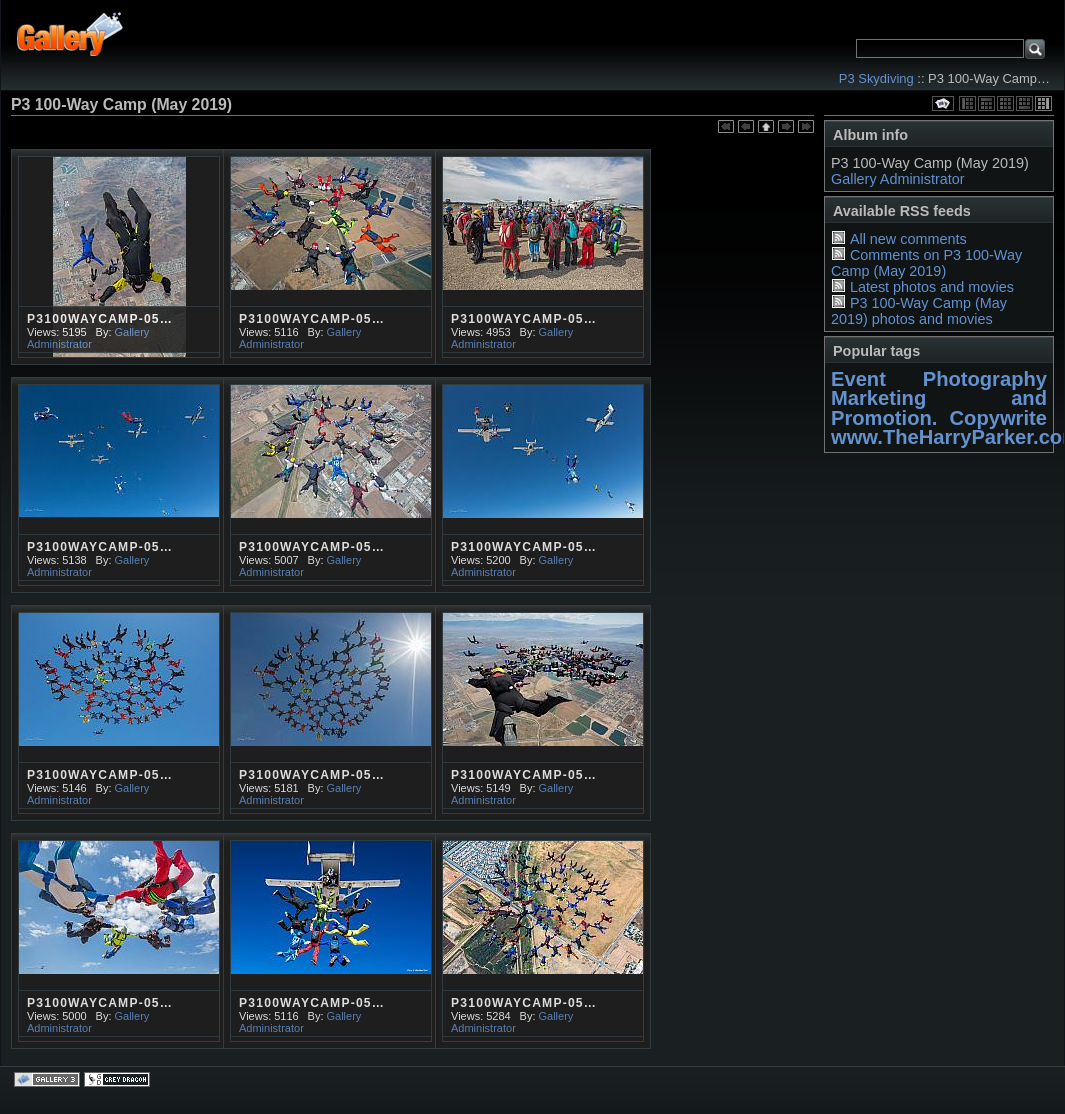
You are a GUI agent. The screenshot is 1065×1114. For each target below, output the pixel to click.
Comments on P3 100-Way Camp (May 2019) (926, 263)
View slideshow (943, 103)
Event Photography (939, 379)
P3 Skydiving (876, 78)
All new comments (908, 239)
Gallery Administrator (898, 179)
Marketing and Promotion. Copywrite (939, 407)
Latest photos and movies (932, 287)
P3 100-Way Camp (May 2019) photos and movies (919, 311)
